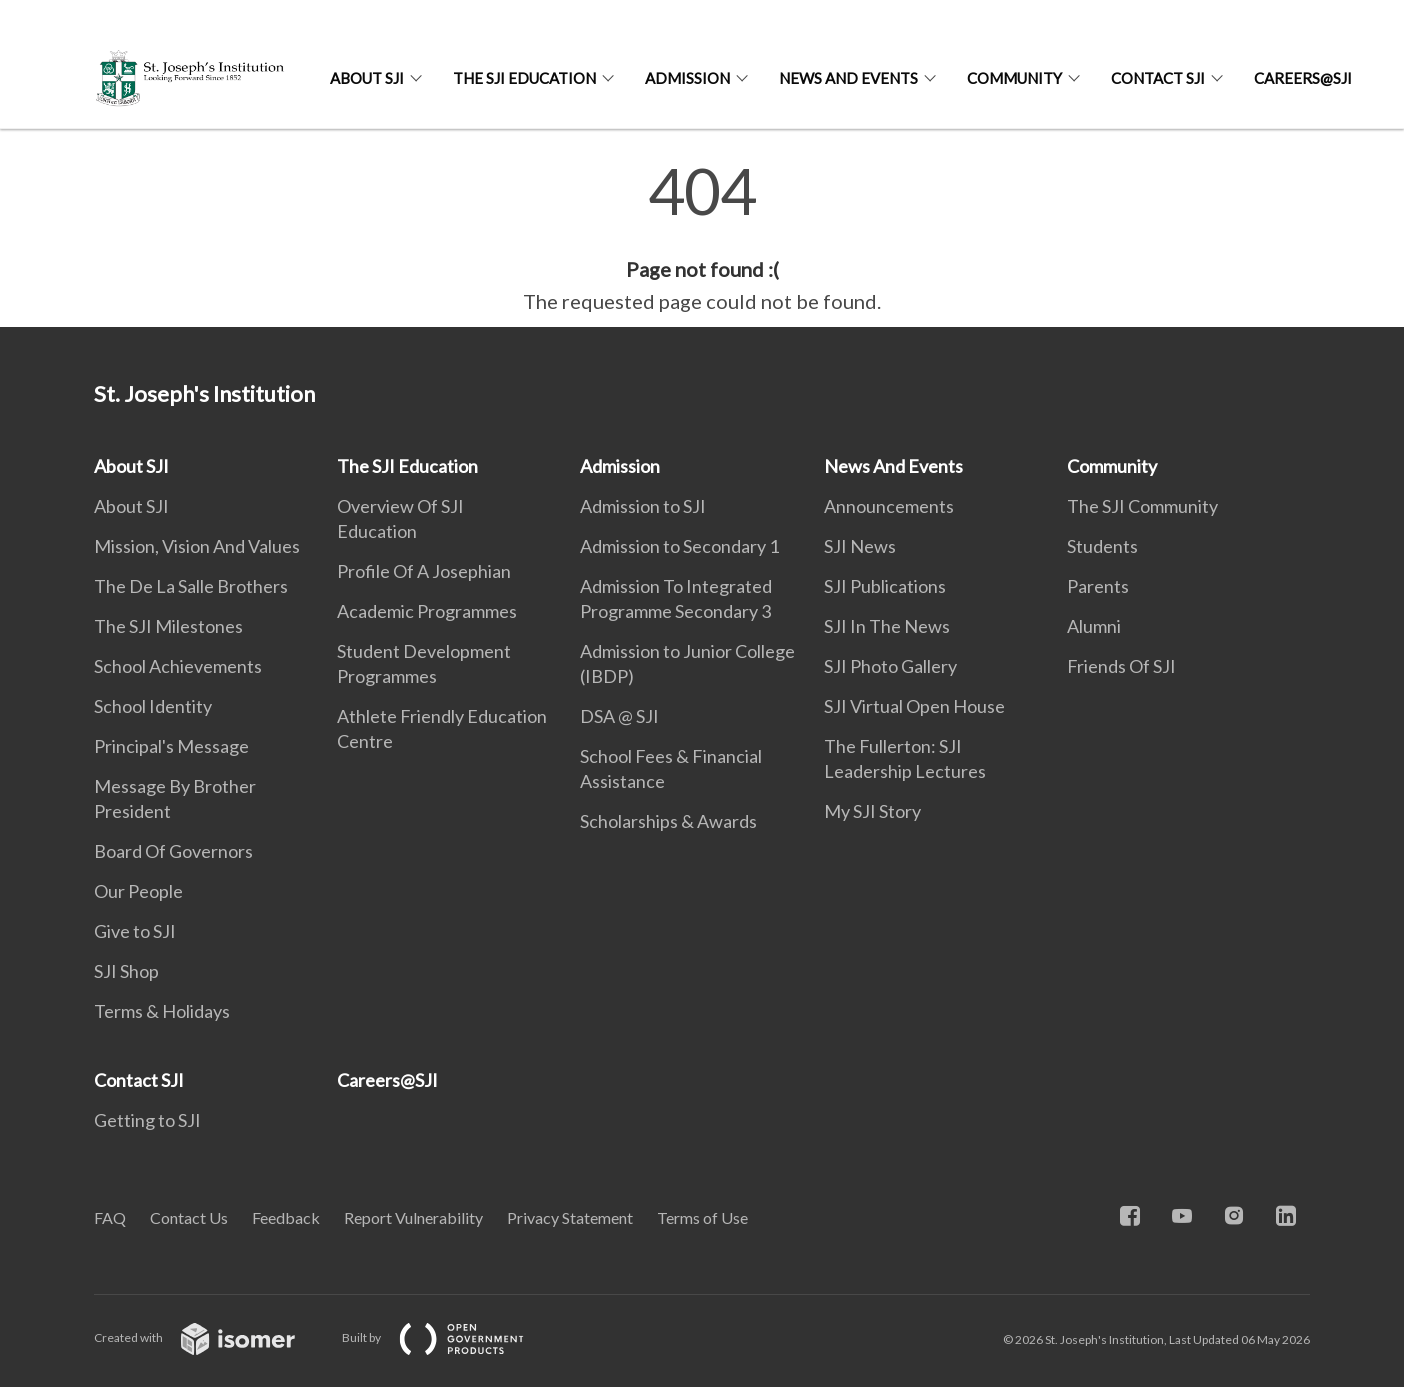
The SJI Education (524, 78)
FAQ (110, 1217)
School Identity (153, 706)
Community (1014, 78)
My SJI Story (872, 811)
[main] (702, 238)
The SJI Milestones (168, 626)
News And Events (848, 78)
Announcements (889, 506)
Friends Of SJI (1121, 666)
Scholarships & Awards (668, 821)
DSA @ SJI (619, 716)
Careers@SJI (1303, 78)
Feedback (286, 1217)
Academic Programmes (427, 611)
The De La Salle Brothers (191, 586)
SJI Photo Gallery (890, 666)
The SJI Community (1142, 506)
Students (1102, 546)
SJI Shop (126, 971)
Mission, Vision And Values (197, 546)
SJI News (860, 546)
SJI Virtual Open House (914, 706)
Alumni (1094, 626)
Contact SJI (1158, 78)
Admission (687, 78)
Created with (210, 1337)
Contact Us (189, 1217)
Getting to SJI (147, 1120)
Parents (1098, 586)
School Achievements (178, 666)
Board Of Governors (173, 851)
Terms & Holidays (162, 1011)
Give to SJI (135, 931)
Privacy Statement (570, 1217)
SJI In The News (887, 626)
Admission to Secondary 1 (679, 546)
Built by (449, 1337)
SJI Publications (885, 586)
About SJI (367, 78)
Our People (138, 891)
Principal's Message (171, 746)
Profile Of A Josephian (424, 571)
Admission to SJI (643, 506)
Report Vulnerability (413, 1217)
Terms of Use (702, 1217)
